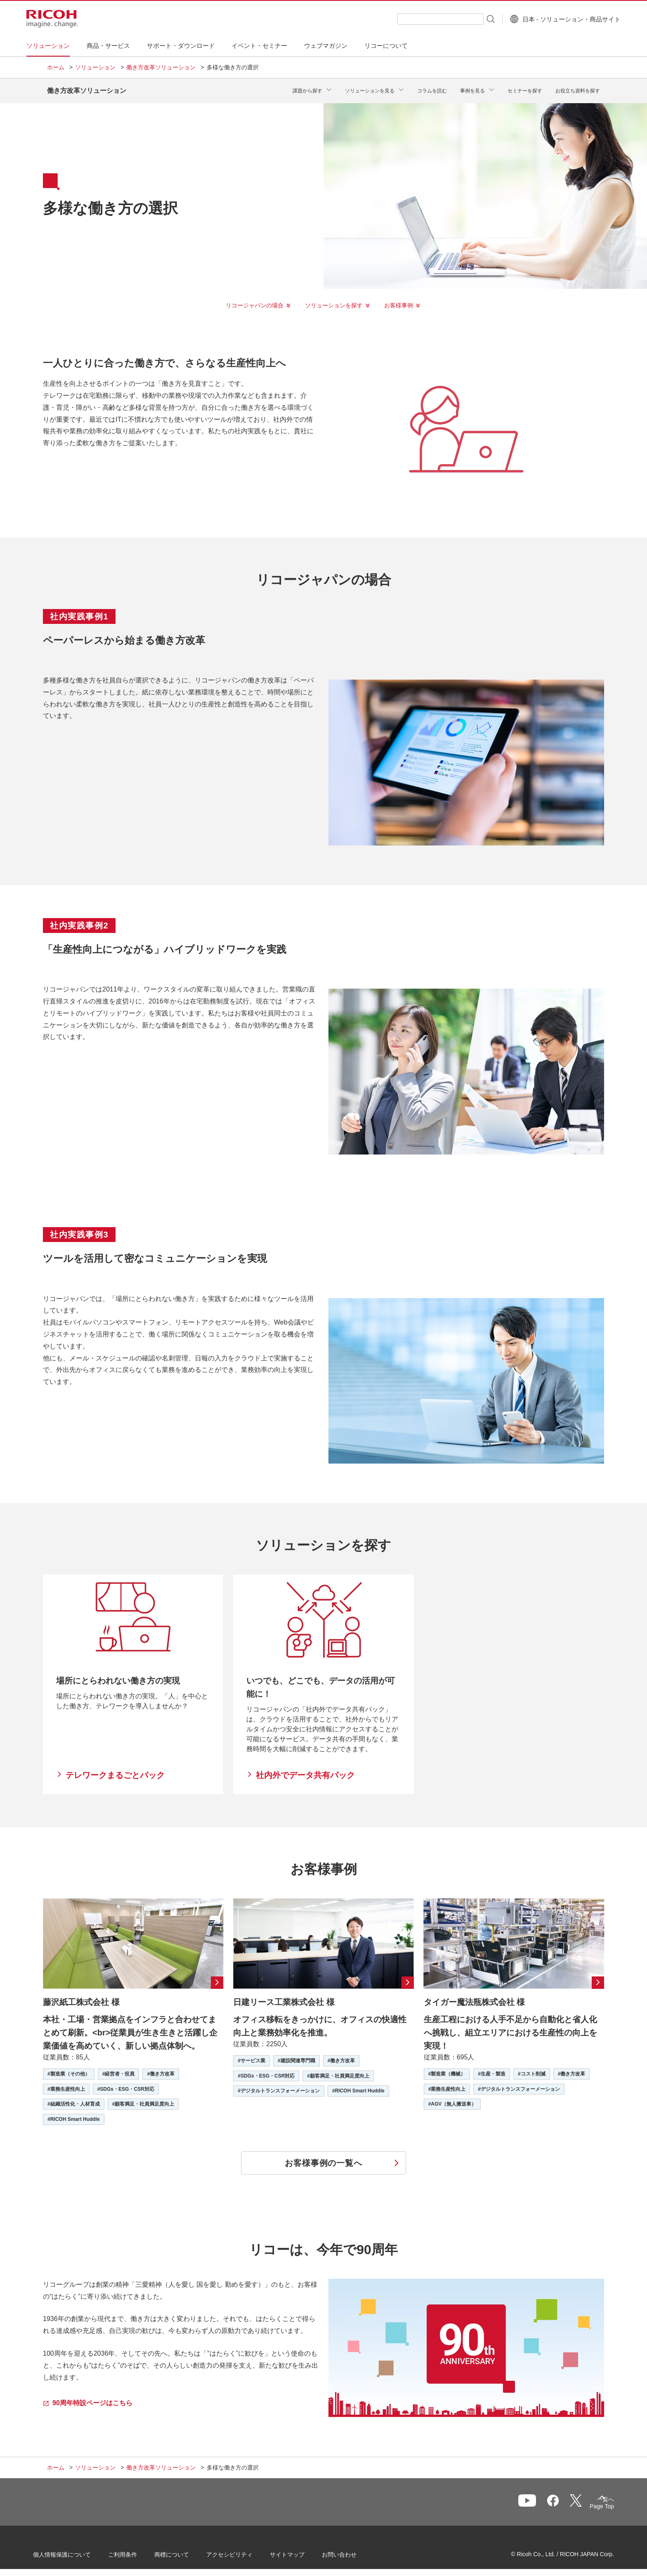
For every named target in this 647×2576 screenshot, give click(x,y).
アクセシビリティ (243, 2551)
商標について (185, 2551)
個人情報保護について (76, 2551)
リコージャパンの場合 (254, 299)
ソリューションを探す (334, 299)
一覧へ (557, 2499)
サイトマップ (301, 2551)
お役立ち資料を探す (577, 88)
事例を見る (472, 88)
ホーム (55, 67)
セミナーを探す (525, 88)
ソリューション (95, 67)
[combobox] (420, 19)
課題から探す (307, 88)
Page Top (588, 2501)
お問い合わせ (353, 2551)
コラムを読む (432, 88)
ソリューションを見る (369, 88)
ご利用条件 (136, 2551)
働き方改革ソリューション (161, 67)
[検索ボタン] (469, 19)
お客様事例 (398, 299)
